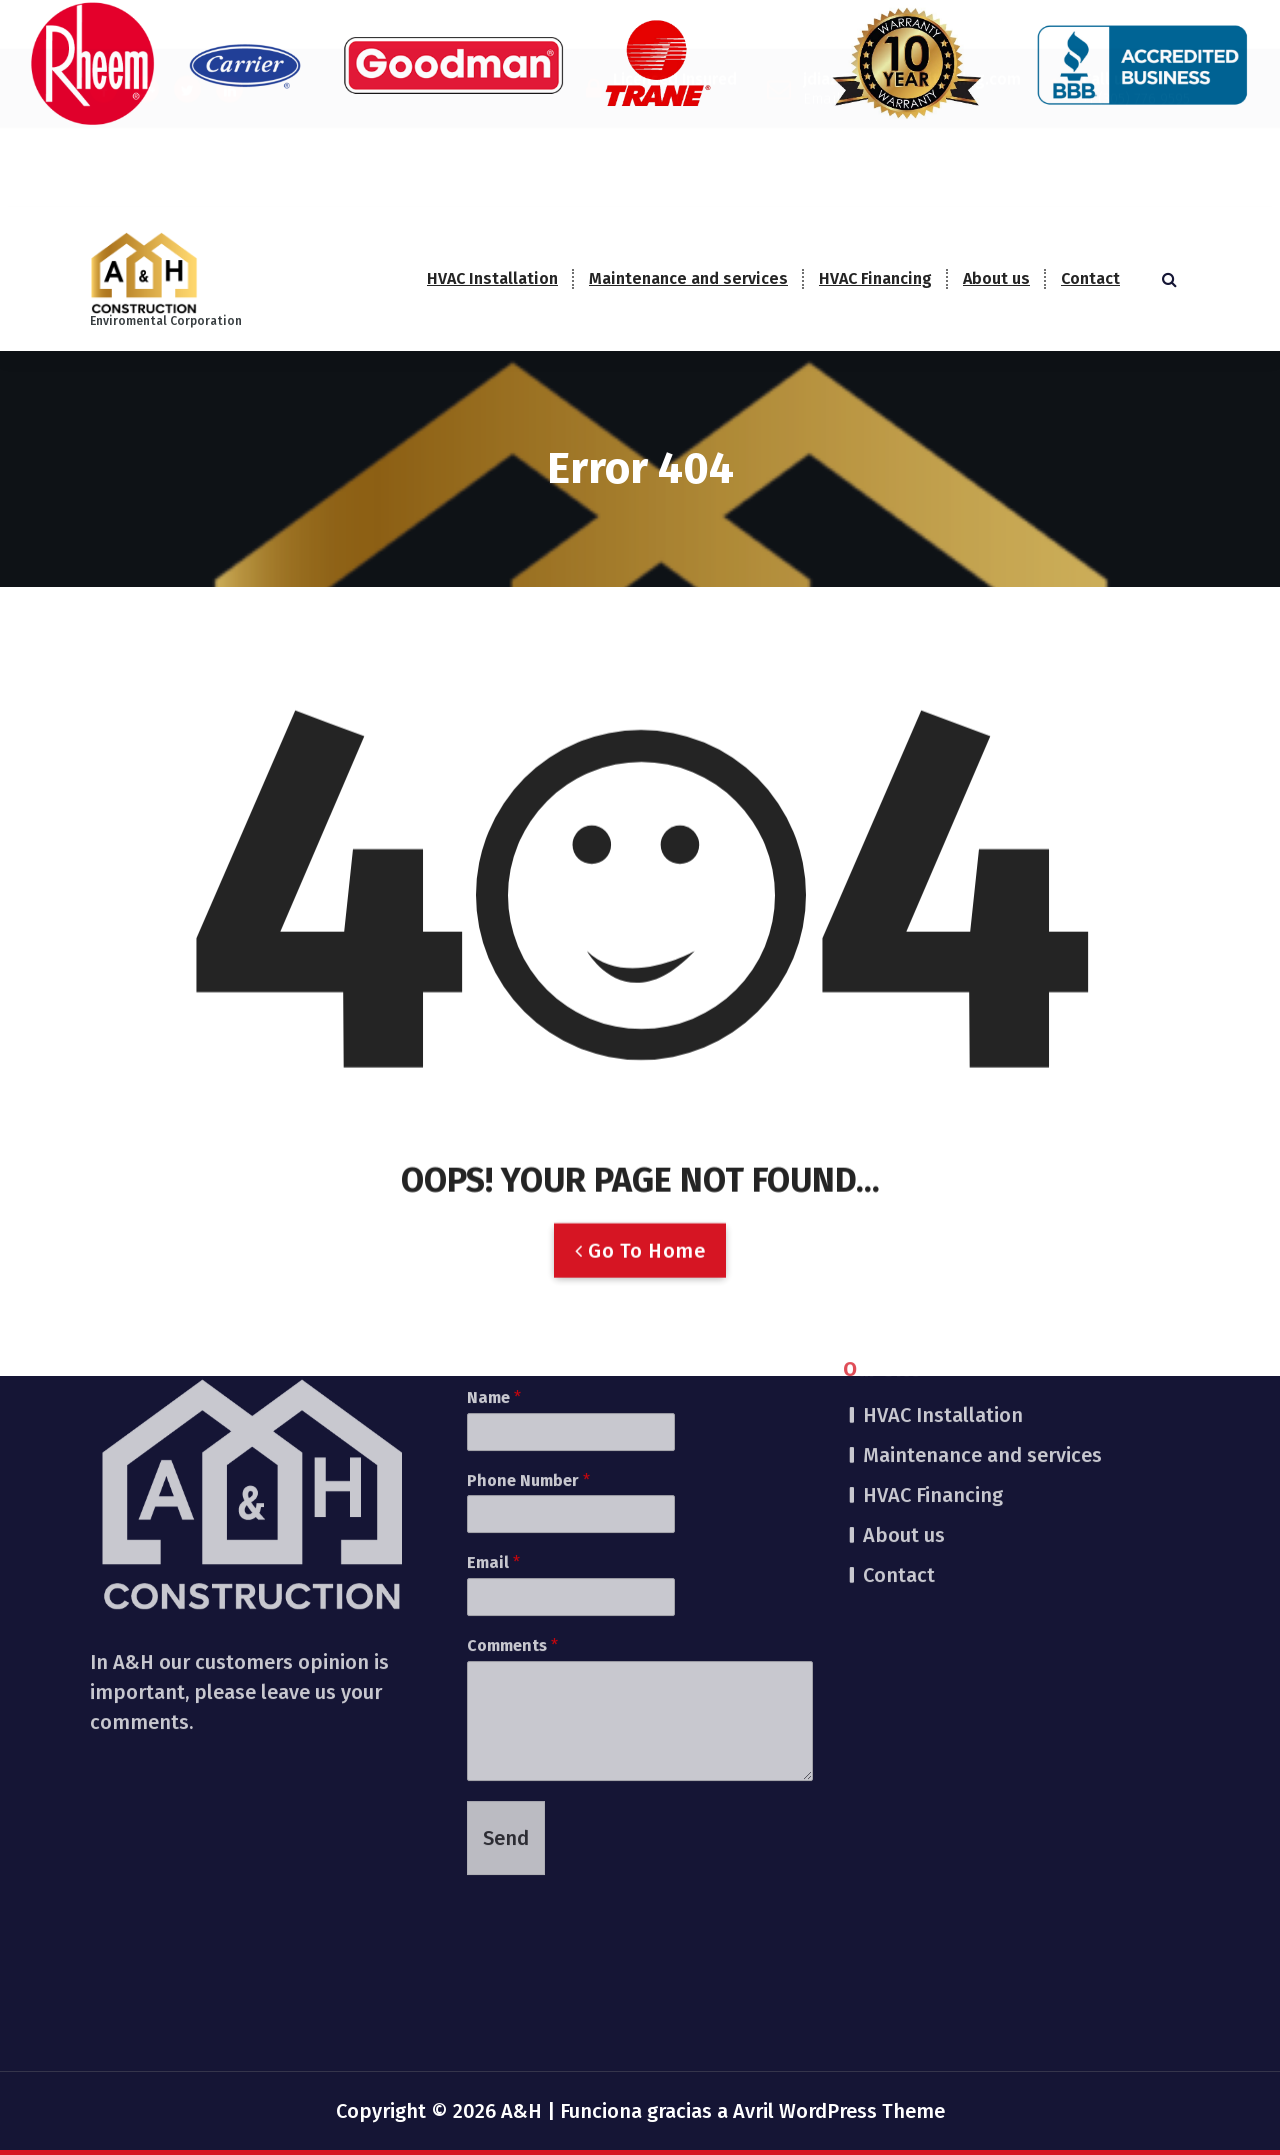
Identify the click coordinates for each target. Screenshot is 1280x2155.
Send (506, 1662)
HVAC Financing (875, 278)
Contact (1090, 278)
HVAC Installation (492, 278)
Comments (512, 1469)
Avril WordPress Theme (839, 2111)
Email (493, 1387)
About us (996, 278)
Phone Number (528, 1304)
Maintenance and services (688, 278)
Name (494, 1221)
